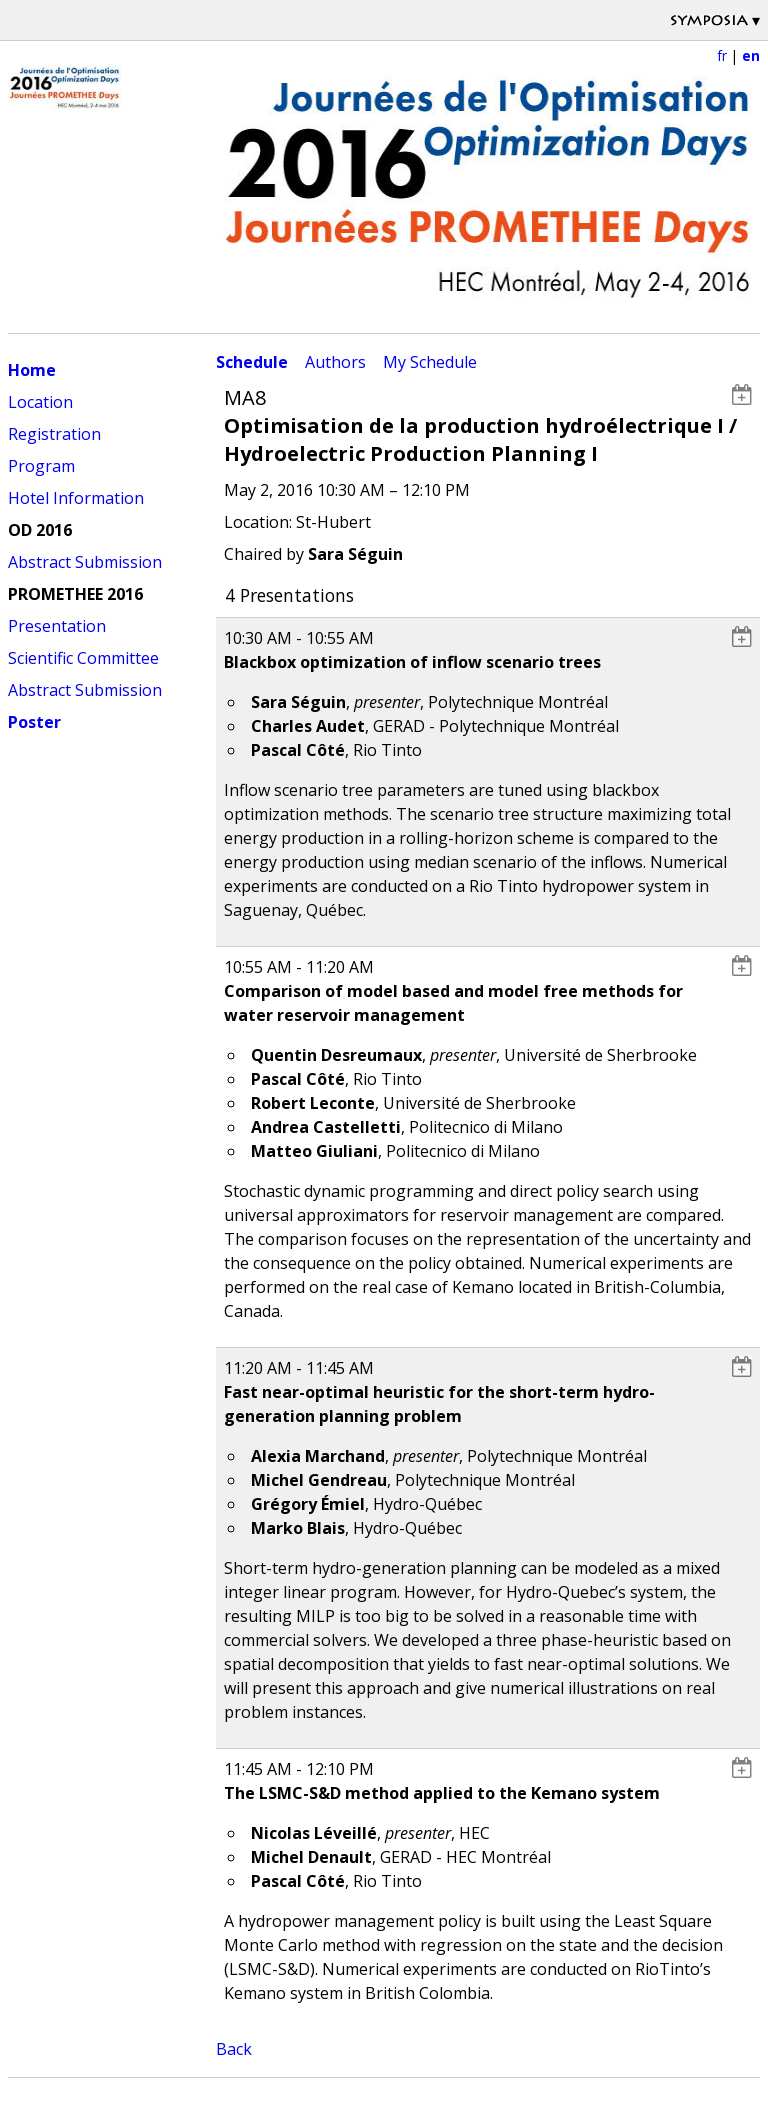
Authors (335, 362)
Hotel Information (76, 498)
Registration (54, 434)
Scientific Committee (83, 658)
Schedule (252, 362)
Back (234, 2049)
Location (40, 402)
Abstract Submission (85, 562)
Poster (34, 722)
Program (41, 466)
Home (32, 370)
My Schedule (430, 362)
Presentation (57, 626)
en (751, 55)
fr (722, 55)
